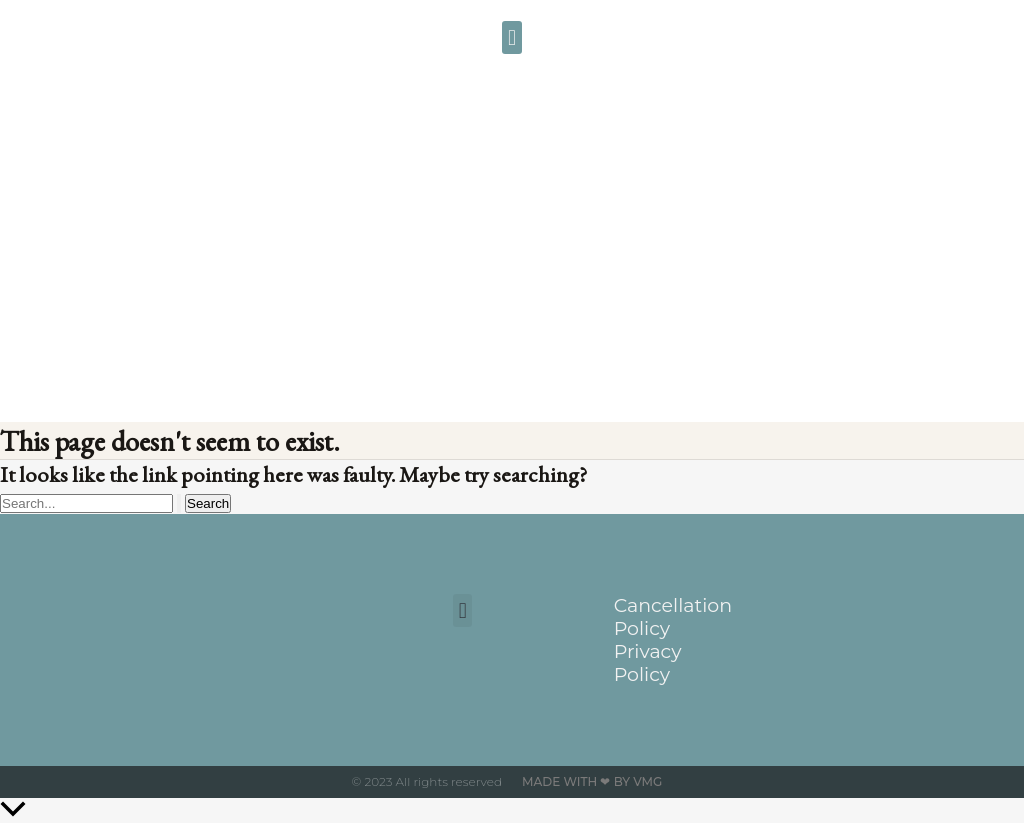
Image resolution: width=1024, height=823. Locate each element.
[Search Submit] (179, 503)
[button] (511, 37)
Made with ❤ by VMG (592, 781)
